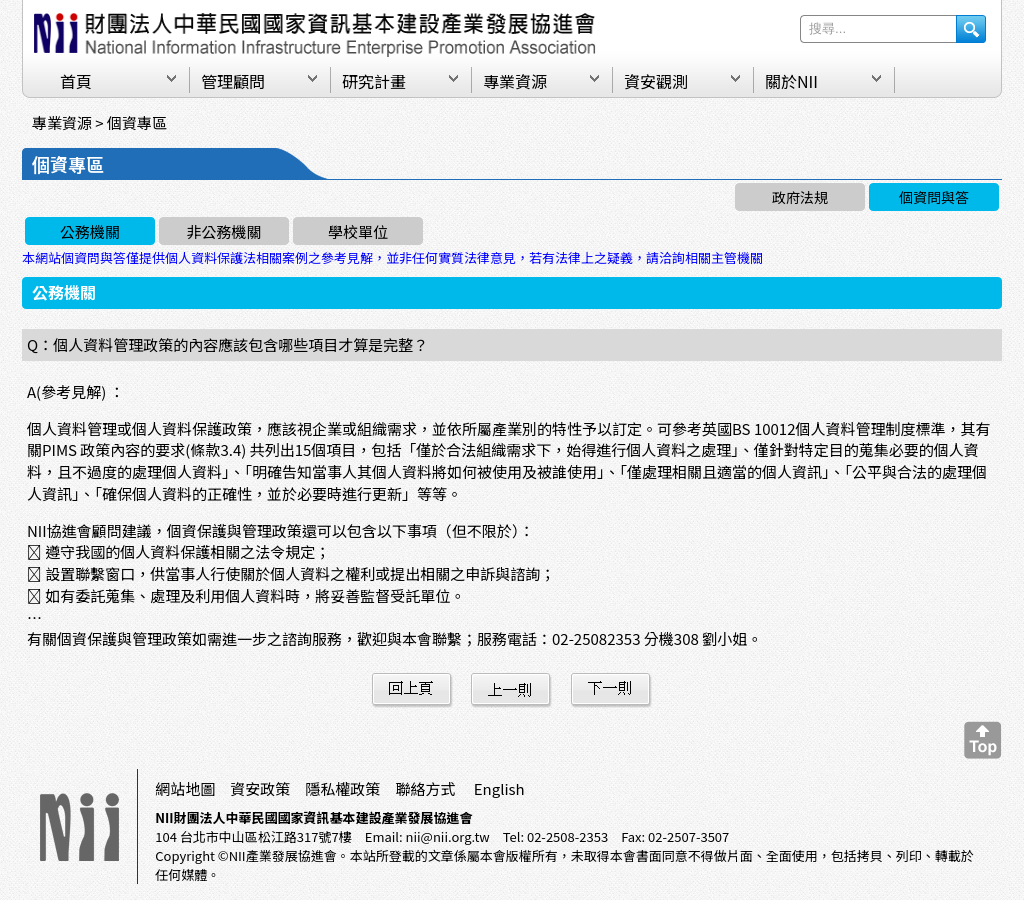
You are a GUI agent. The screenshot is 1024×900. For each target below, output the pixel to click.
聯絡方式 (425, 788)
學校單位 (358, 231)
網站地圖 (185, 788)
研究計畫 (374, 81)
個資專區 (137, 122)
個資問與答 (934, 197)
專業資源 (515, 81)
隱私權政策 (342, 788)
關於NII (791, 81)
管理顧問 (233, 81)
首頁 (76, 81)
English (499, 788)
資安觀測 (656, 81)
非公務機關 (223, 231)
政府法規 (800, 197)
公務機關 (90, 231)
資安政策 (260, 788)
